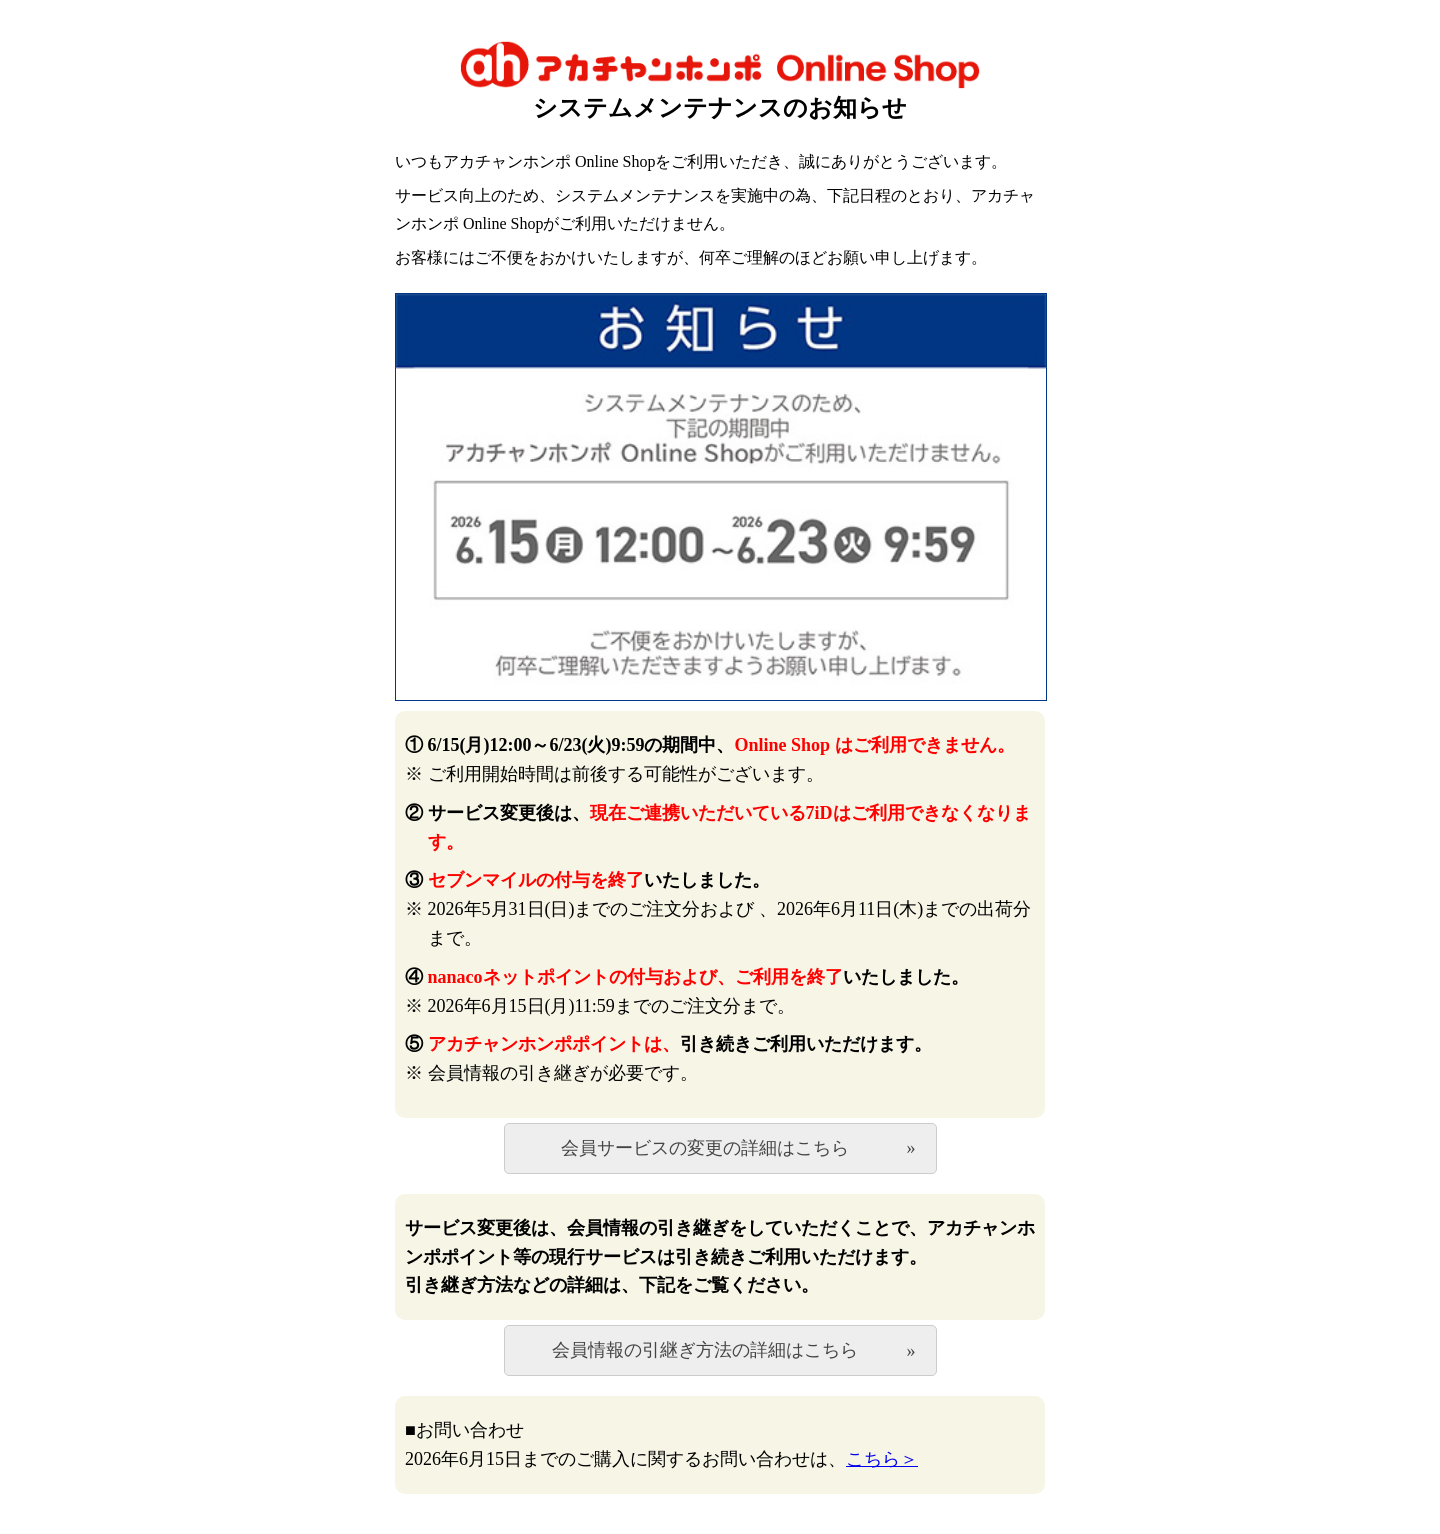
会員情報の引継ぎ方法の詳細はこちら (705, 1350)
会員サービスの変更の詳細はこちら (705, 1148)
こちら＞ (882, 1459)
